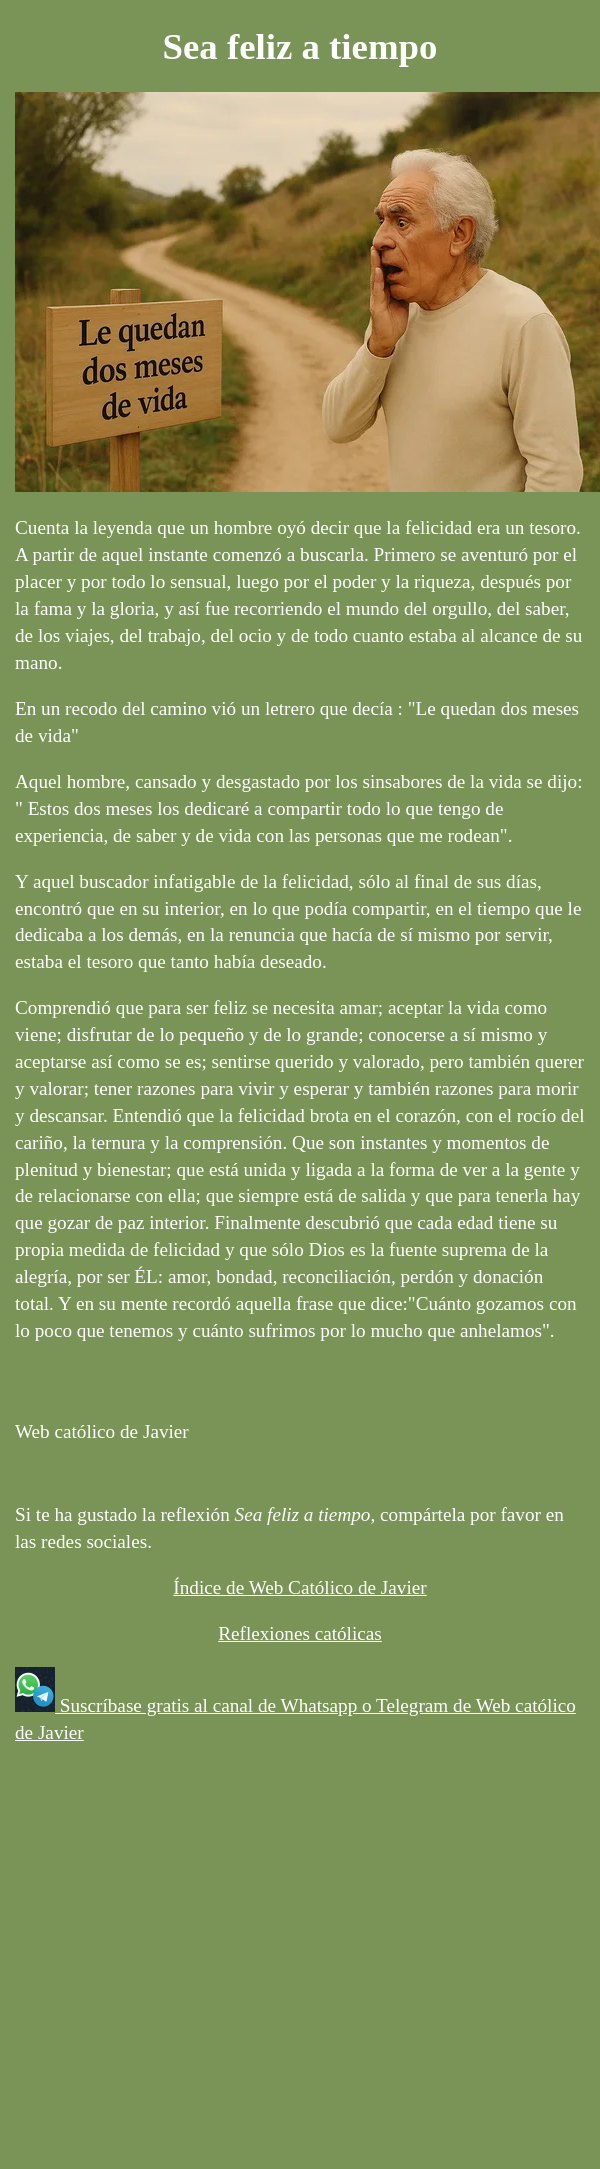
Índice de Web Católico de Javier (299, 1587)
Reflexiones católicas (300, 1633)
